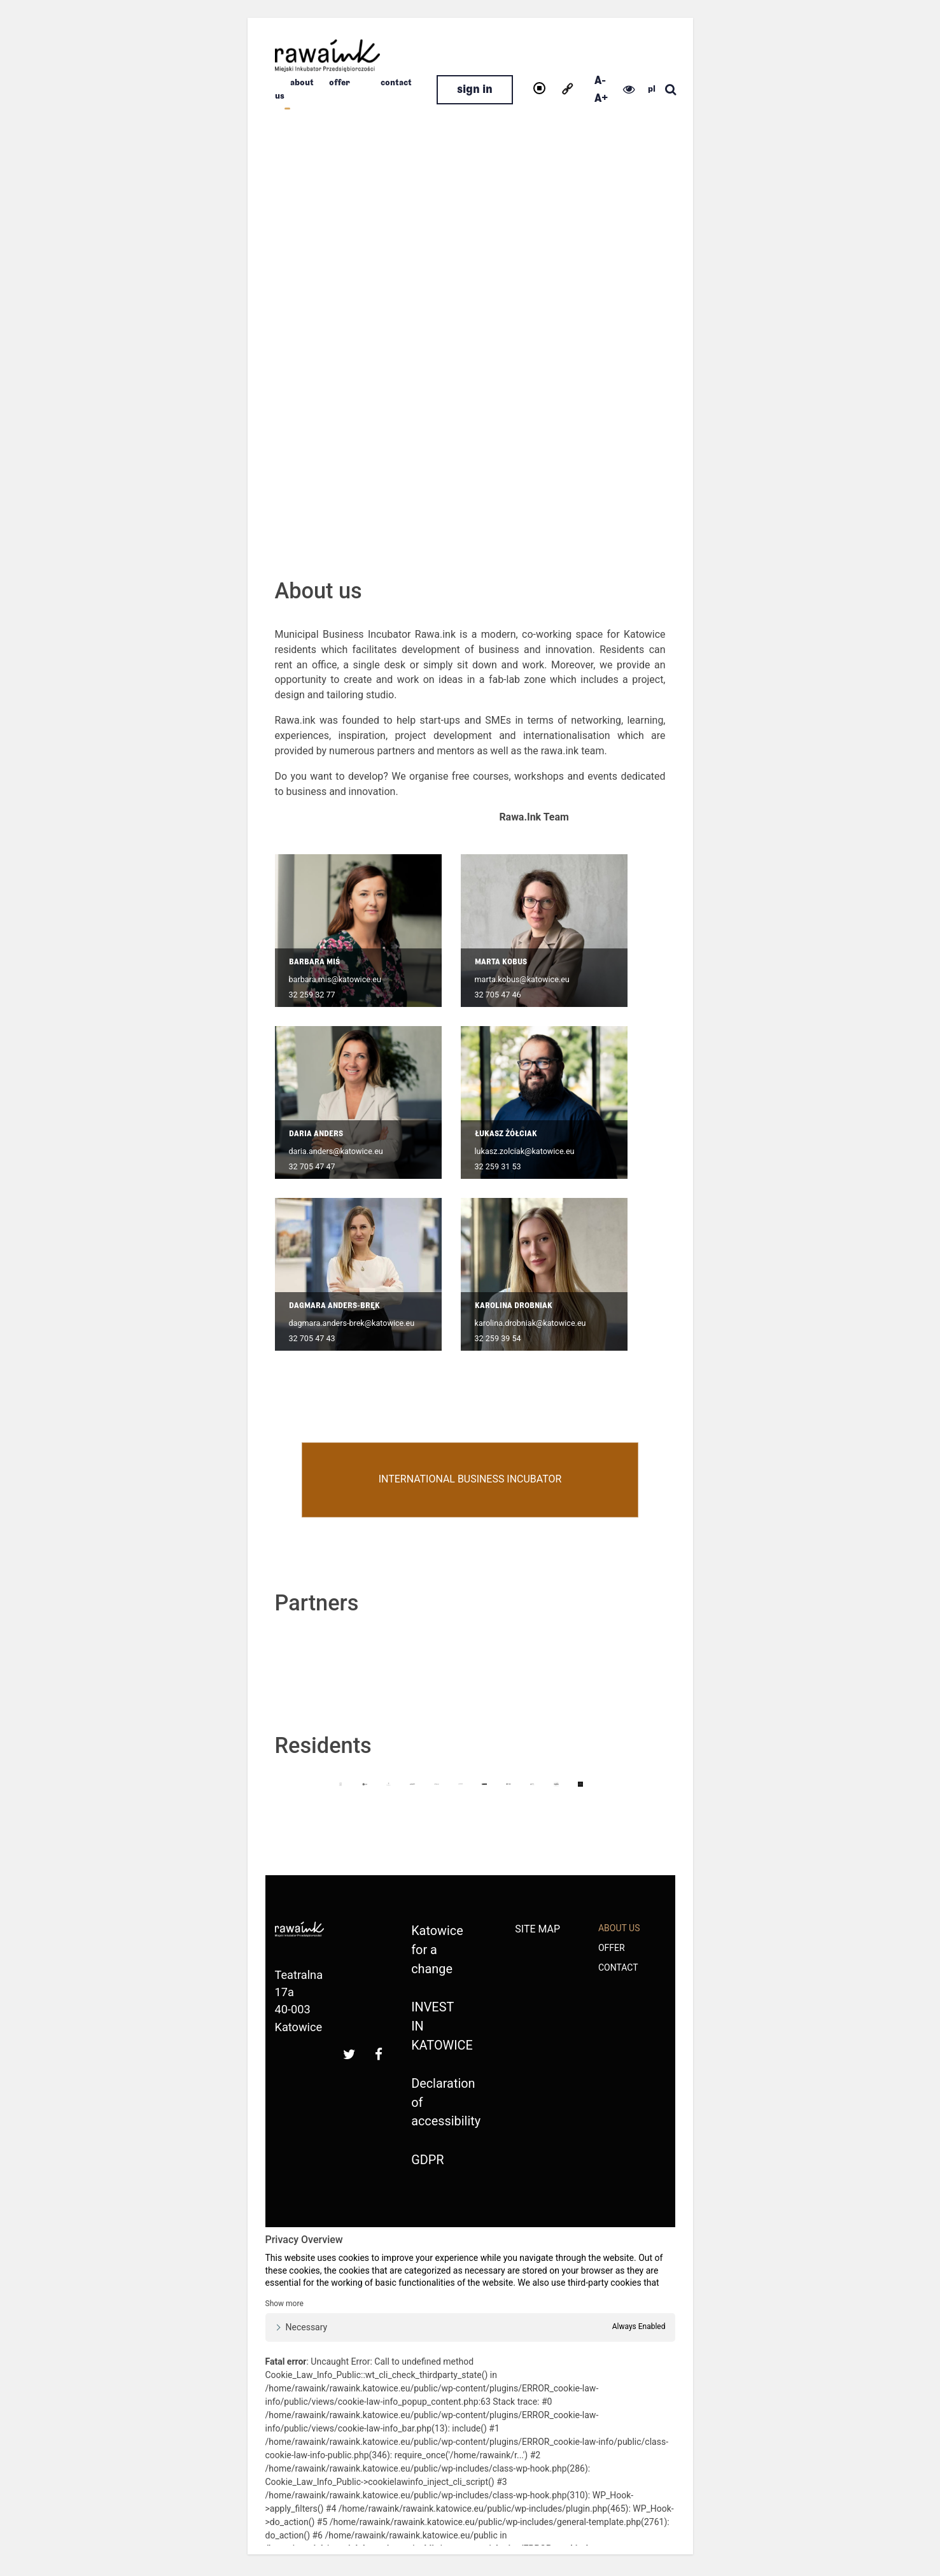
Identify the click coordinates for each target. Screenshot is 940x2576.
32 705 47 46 (498, 994)
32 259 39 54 (498, 1338)
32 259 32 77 (312, 994)
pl (652, 89)
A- (600, 80)
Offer (339, 82)
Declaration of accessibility (435, 2104)
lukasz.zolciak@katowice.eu (525, 1151)
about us (619, 1928)
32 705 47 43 (312, 1338)
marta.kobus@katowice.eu (522, 979)
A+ (601, 98)
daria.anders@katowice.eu (336, 1151)
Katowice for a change (435, 1950)
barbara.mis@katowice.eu (335, 979)
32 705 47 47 (312, 1166)
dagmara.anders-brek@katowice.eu (352, 1323)
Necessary (307, 2331)
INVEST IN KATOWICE (435, 2027)
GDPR (427, 2162)
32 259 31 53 (498, 1166)
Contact (396, 82)
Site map (537, 1929)
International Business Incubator (470, 1480)
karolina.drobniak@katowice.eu (530, 1323)
